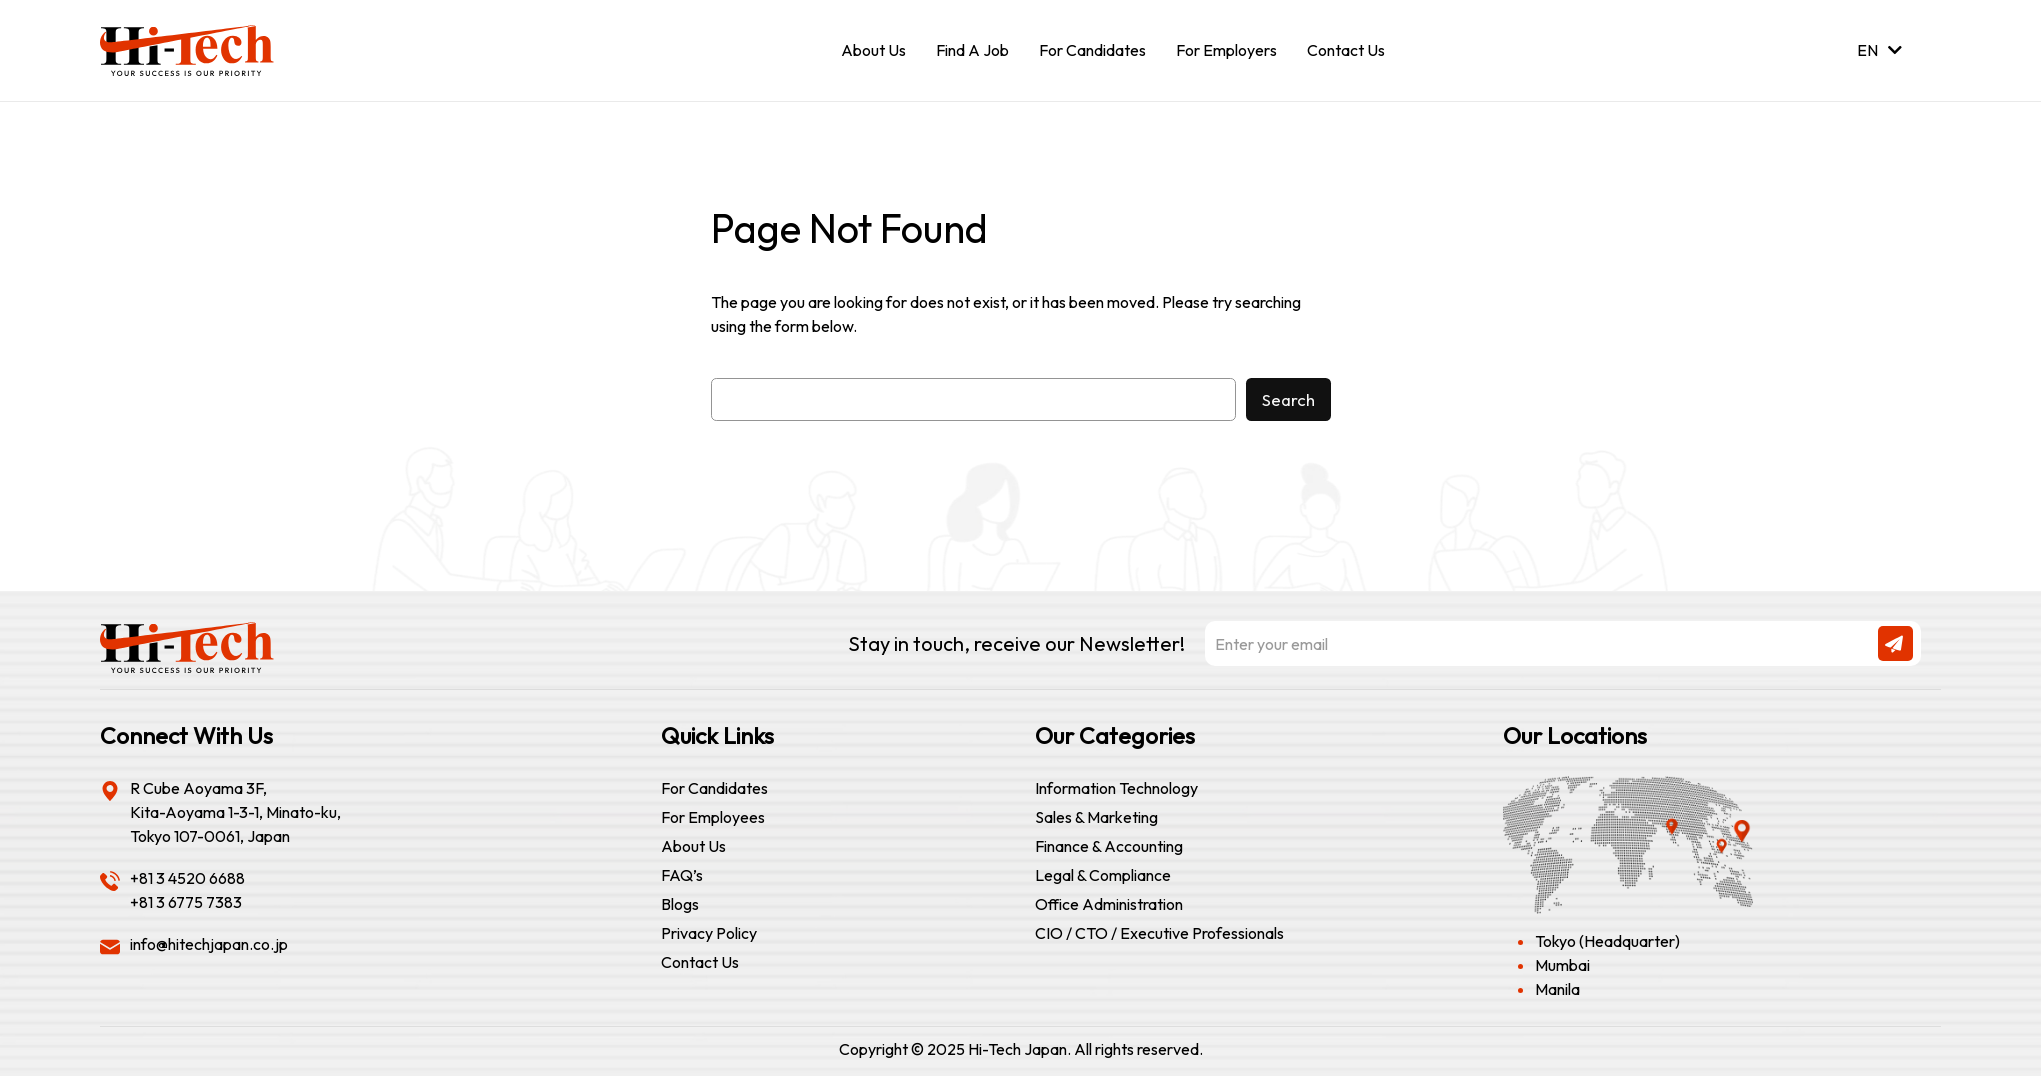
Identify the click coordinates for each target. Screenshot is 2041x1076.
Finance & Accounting (1109, 846)
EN (1879, 50)
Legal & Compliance (1103, 875)
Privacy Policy (709, 933)
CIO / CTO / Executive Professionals (1159, 933)
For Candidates (1092, 50)
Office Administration (1109, 904)
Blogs (680, 904)
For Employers (1226, 50)
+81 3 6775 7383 (186, 902)
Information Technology (1116, 788)
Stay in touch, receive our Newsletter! (1384, 643)
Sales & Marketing (1096, 817)
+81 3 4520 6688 (187, 878)
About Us (873, 50)
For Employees (713, 817)
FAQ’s (682, 875)
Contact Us (1346, 50)
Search (1288, 399)
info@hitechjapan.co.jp (209, 944)
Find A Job (972, 50)
